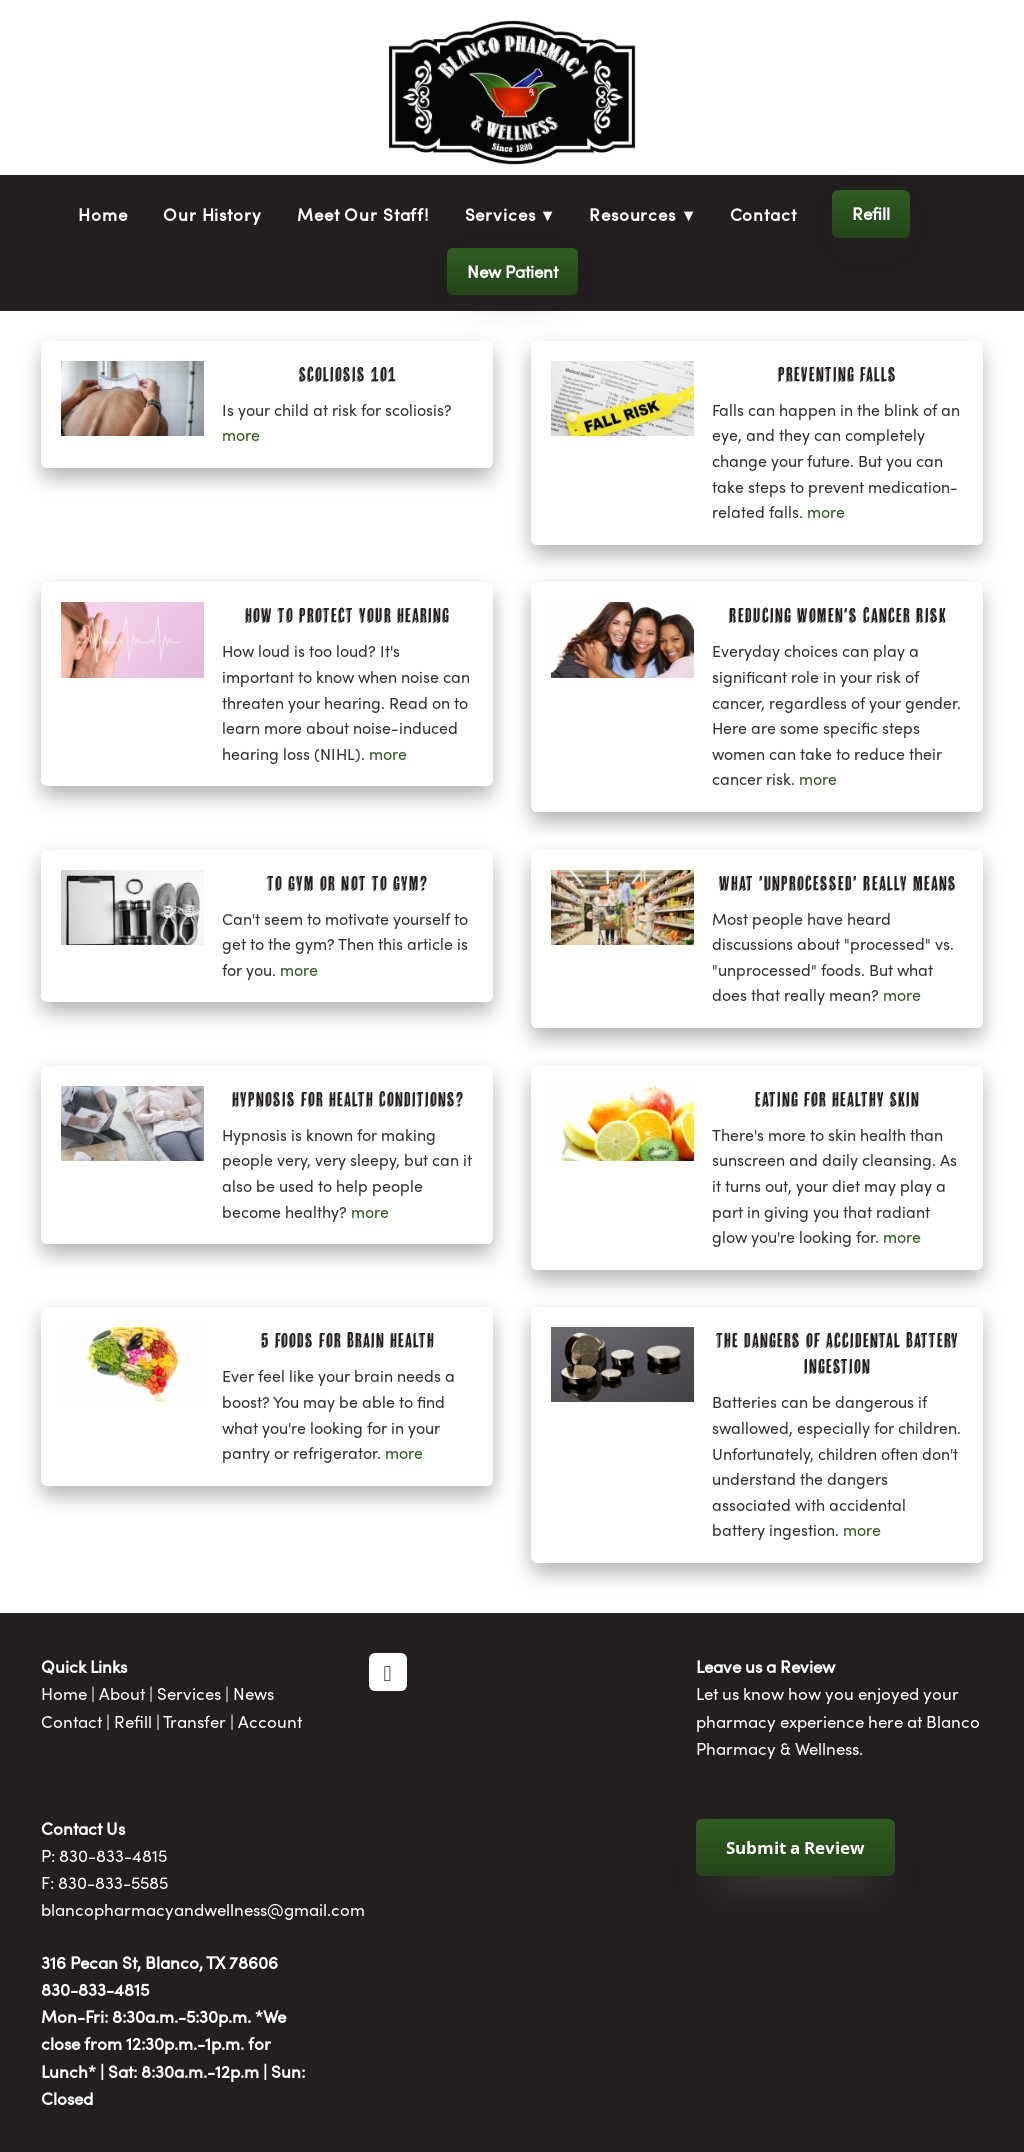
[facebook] (388, 1672)
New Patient (512, 271)
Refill (871, 213)
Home (102, 214)
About (122, 1693)
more (241, 434)
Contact (763, 214)
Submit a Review (795, 1847)
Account (270, 1721)
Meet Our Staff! (363, 214)
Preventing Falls (837, 374)
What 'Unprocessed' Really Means (838, 883)
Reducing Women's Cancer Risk (838, 615)
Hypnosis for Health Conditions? (348, 1099)
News (253, 1693)
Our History (212, 214)
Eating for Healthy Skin (837, 1099)
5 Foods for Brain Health (348, 1340)
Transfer (194, 1721)
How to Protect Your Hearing (347, 615)
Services (189, 1693)
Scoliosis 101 (348, 374)
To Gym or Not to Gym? (347, 883)
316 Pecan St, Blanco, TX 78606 (159, 1962)
